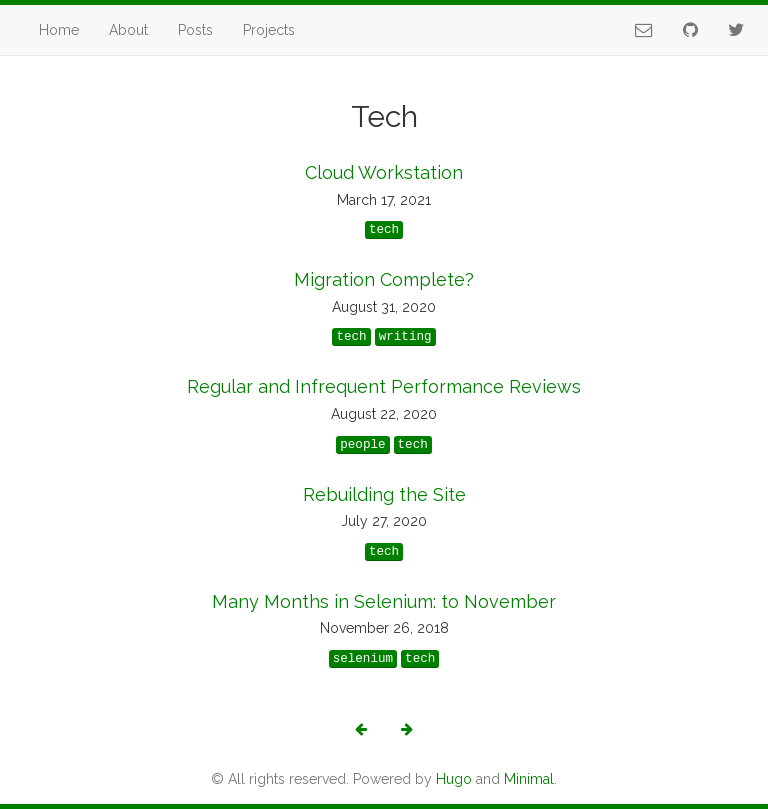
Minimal (529, 779)
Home (59, 30)
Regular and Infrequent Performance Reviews (384, 386)
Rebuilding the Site (384, 494)
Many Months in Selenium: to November (384, 601)
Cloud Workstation (384, 172)
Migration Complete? (384, 279)
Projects (269, 30)
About (128, 30)
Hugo (454, 779)
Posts (195, 30)
